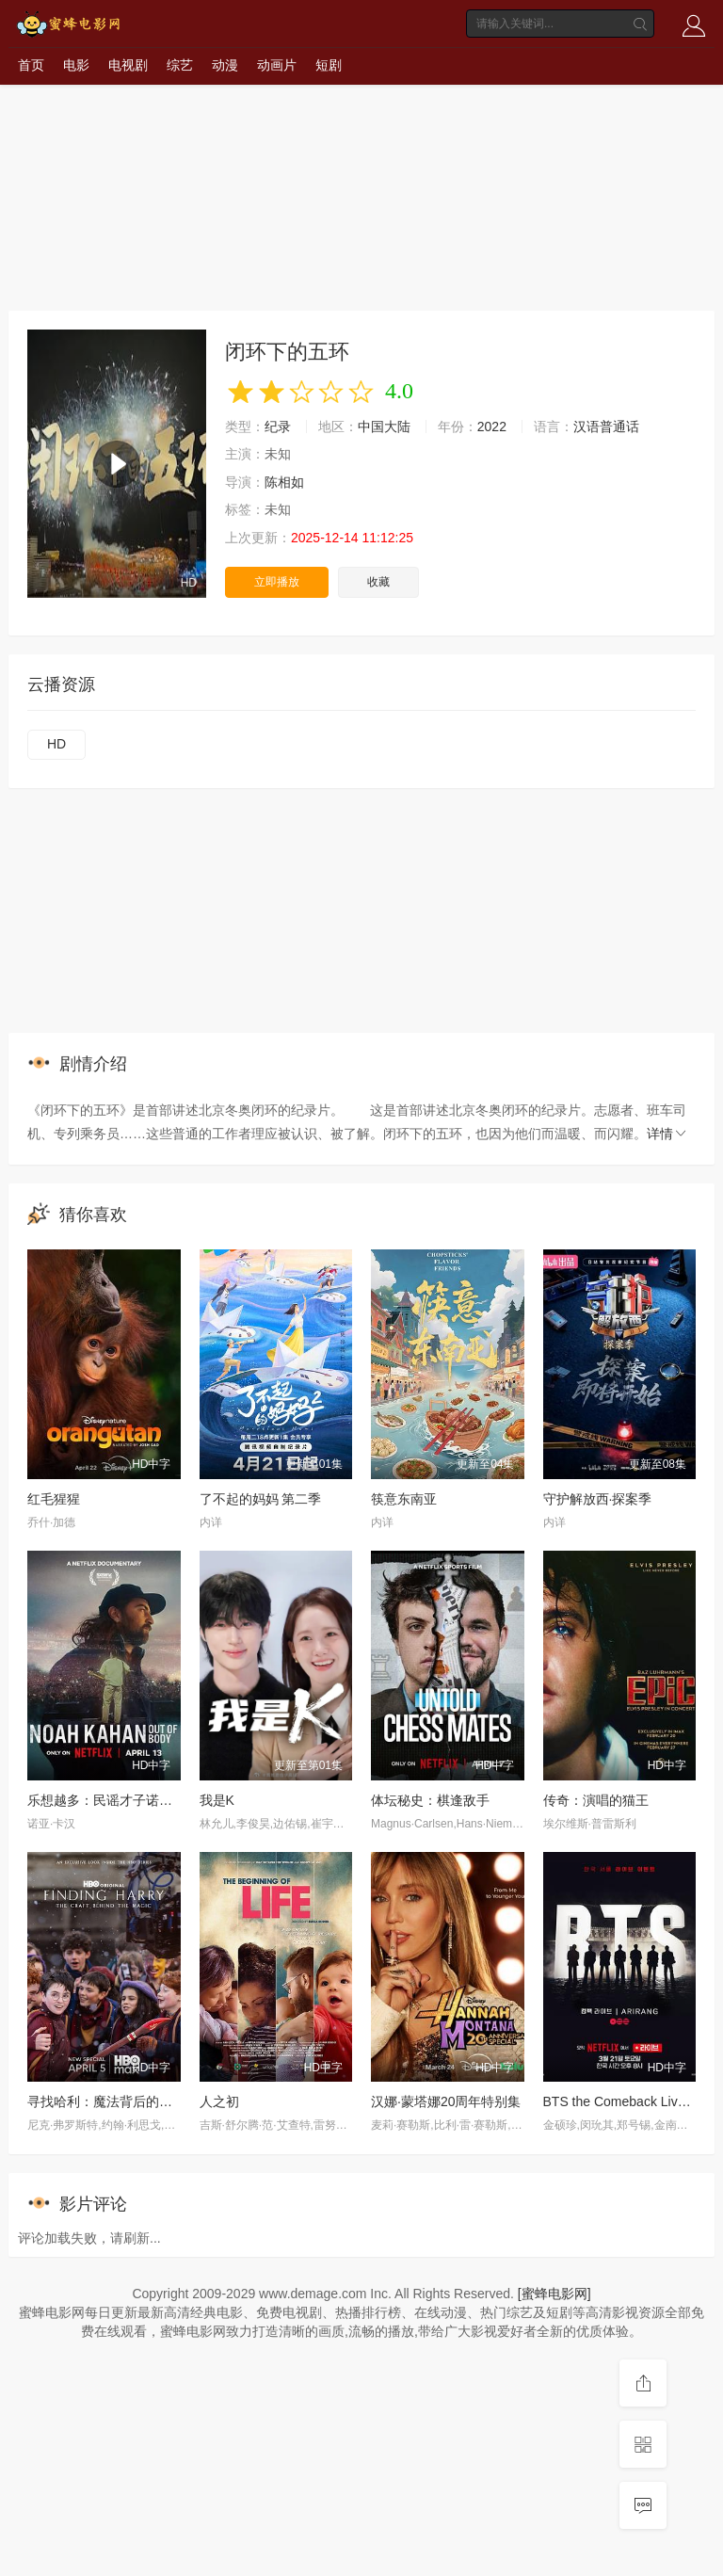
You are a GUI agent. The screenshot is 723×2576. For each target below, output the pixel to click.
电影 (76, 64)
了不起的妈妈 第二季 (261, 1498)
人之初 (219, 2101)
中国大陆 (384, 426)
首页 (31, 64)
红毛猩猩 (53, 1498)
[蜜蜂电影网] (554, 2293)
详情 (667, 1133)
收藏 (378, 581)
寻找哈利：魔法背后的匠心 (106, 2101)
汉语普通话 (606, 426)
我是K (217, 1800)
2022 (491, 426)
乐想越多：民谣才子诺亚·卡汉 (114, 1800)
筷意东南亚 (404, 1498)
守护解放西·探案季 (597, 1498)
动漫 (225, 64)
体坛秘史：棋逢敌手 (430, 1800)
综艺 (180, 64)
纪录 (278, 426)
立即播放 (276, 581)
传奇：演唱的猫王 (596, 1800)
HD (56, 743)
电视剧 (128, 64)
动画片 (277, 64)
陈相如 (284, 482)
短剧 (328, 64)
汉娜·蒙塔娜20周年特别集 (446, 2101)
